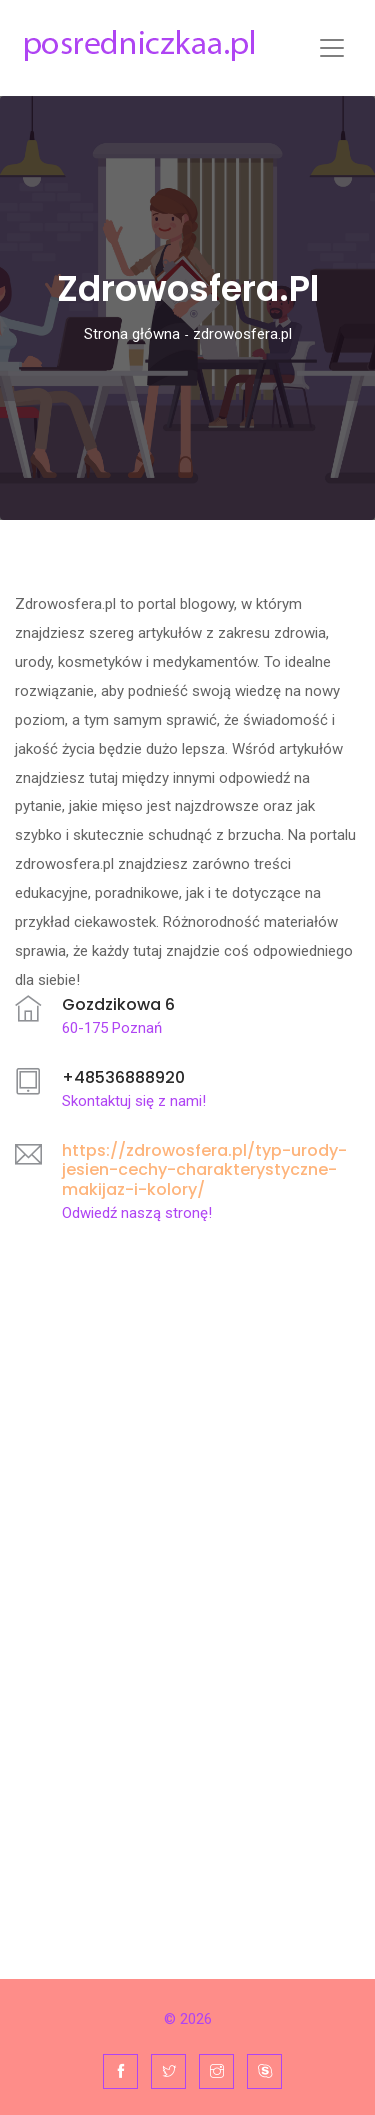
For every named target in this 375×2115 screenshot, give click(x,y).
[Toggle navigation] (332, 48)
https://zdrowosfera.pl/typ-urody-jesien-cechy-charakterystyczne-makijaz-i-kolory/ (204, 1169)
